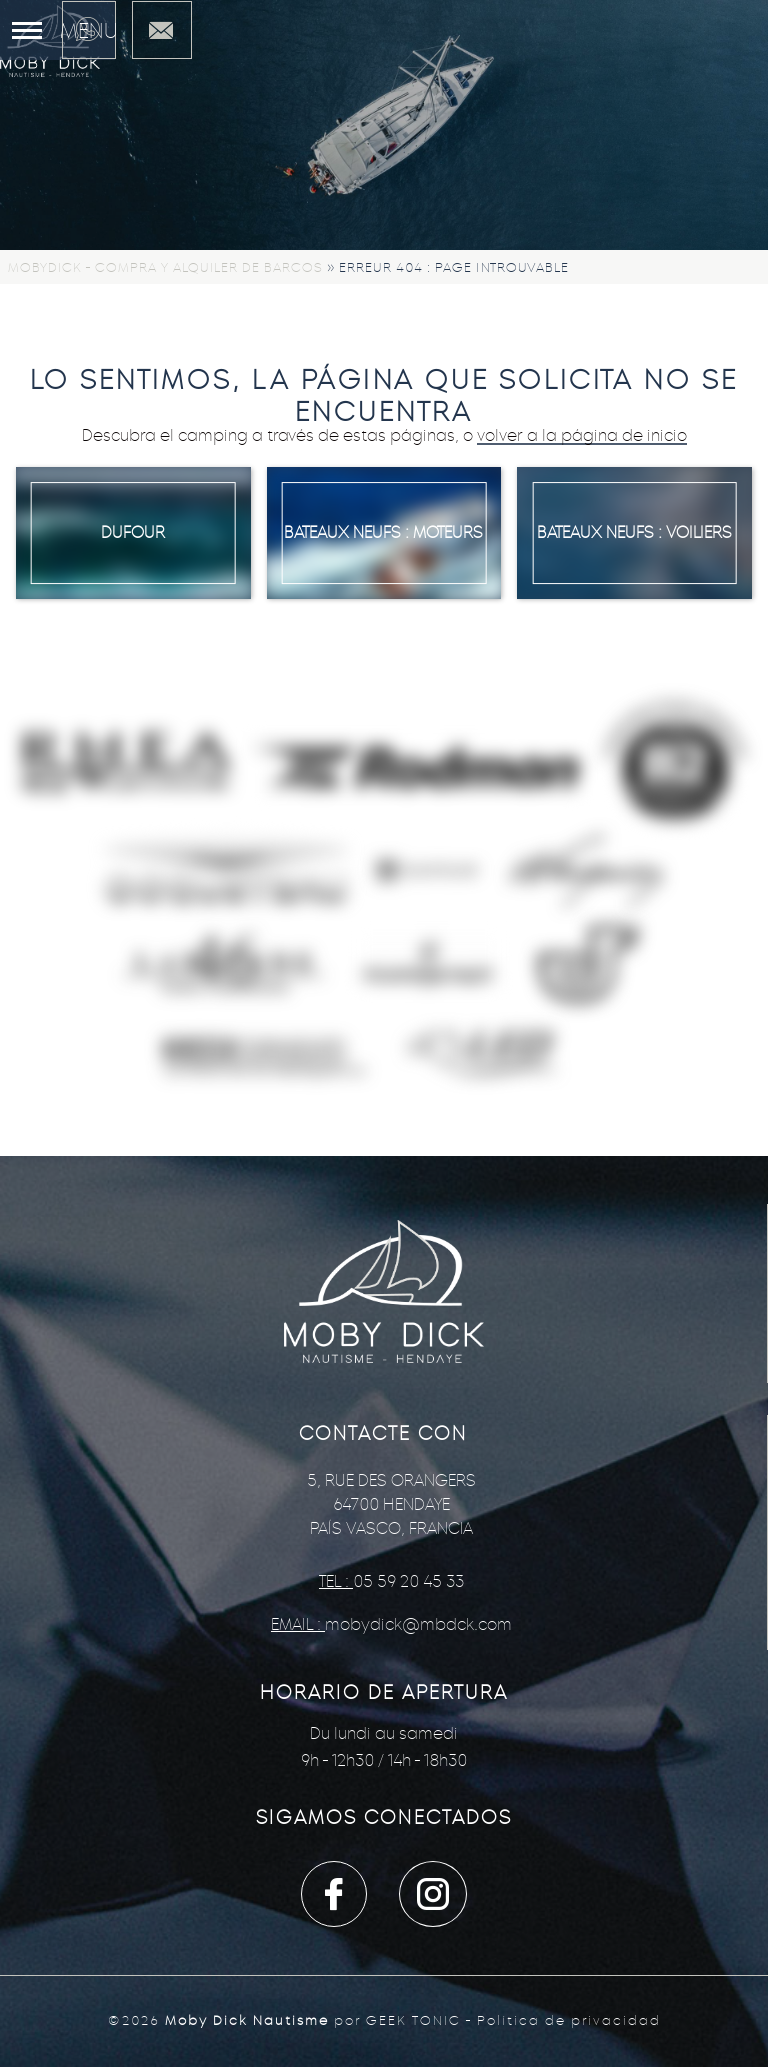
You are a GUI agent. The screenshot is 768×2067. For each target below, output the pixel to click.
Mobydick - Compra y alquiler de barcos (165, 267)
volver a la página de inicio (582, 435)
